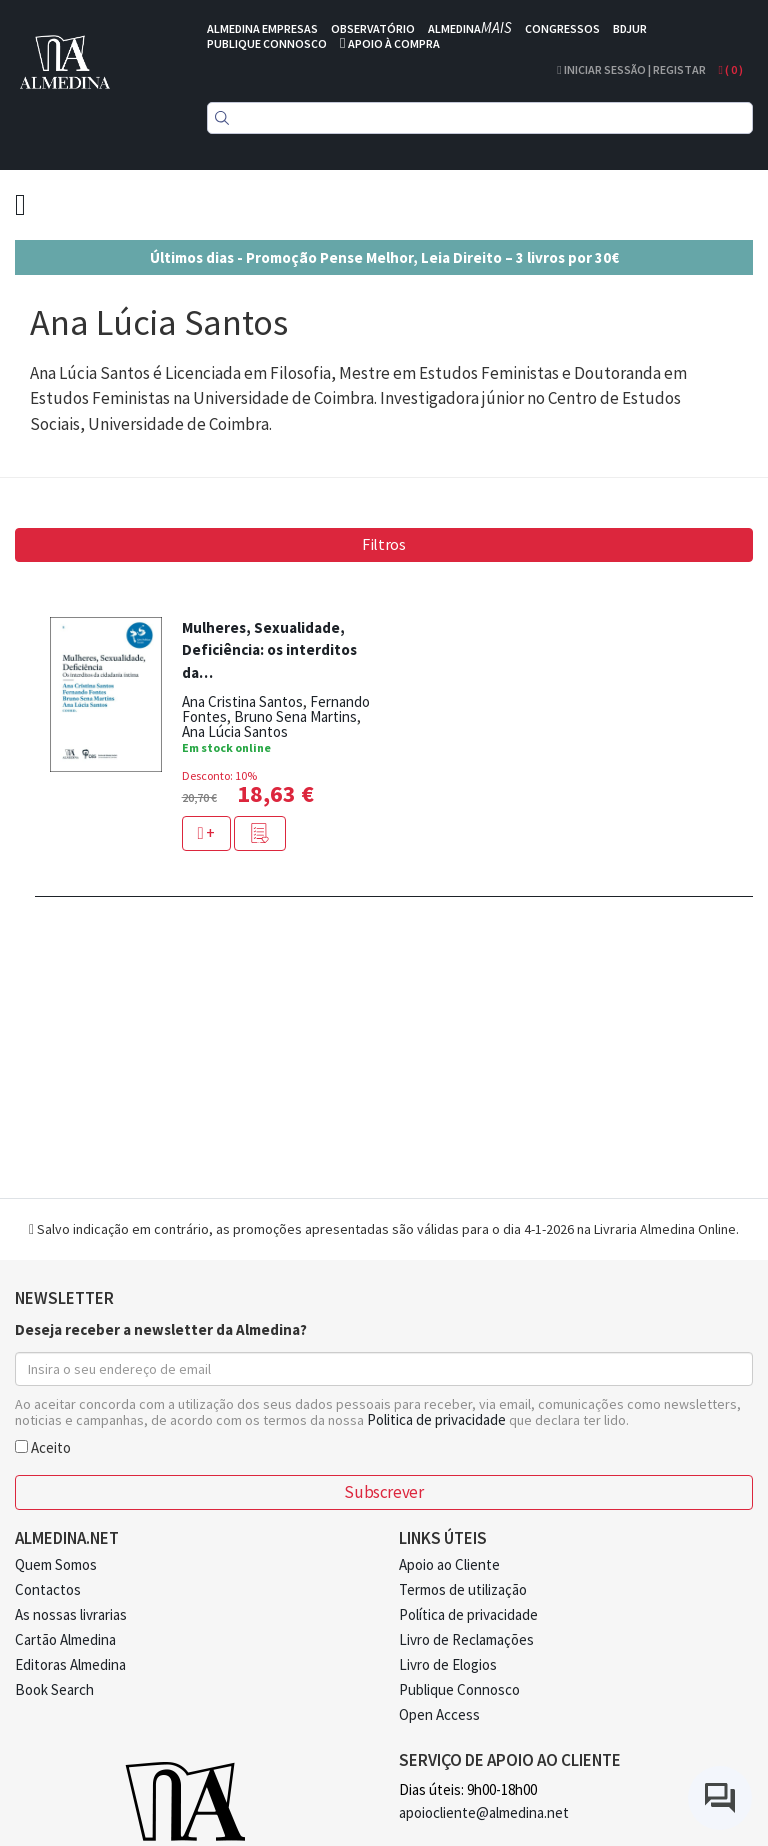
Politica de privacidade (436, 1419)
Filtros (384, 544)
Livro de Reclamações (466, 1639)
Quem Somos (56, 1564)
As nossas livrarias (71, 1614)
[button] (260, 833)
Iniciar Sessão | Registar (631, 69)
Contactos (48, 1589)
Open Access (439, 1714)
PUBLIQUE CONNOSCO (267, 43)
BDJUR (630, 28)
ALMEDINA (470, 28)
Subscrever (383, 1492)
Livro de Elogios (448, 1664)
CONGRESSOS (562, 28)
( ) (731, 69)
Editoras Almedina (70, 1664)
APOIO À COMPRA (394, 43)
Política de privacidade (468, 1614)
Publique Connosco (459, 1689)
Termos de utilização (463, 1589)
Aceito (43, 1446)
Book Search (54, 1689)
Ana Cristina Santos (242, 701)
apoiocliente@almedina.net (484, 1812)
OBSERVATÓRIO (373, 28)
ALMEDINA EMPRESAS (262, 28)
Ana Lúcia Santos (235, 731)
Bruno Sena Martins (295, 716)
